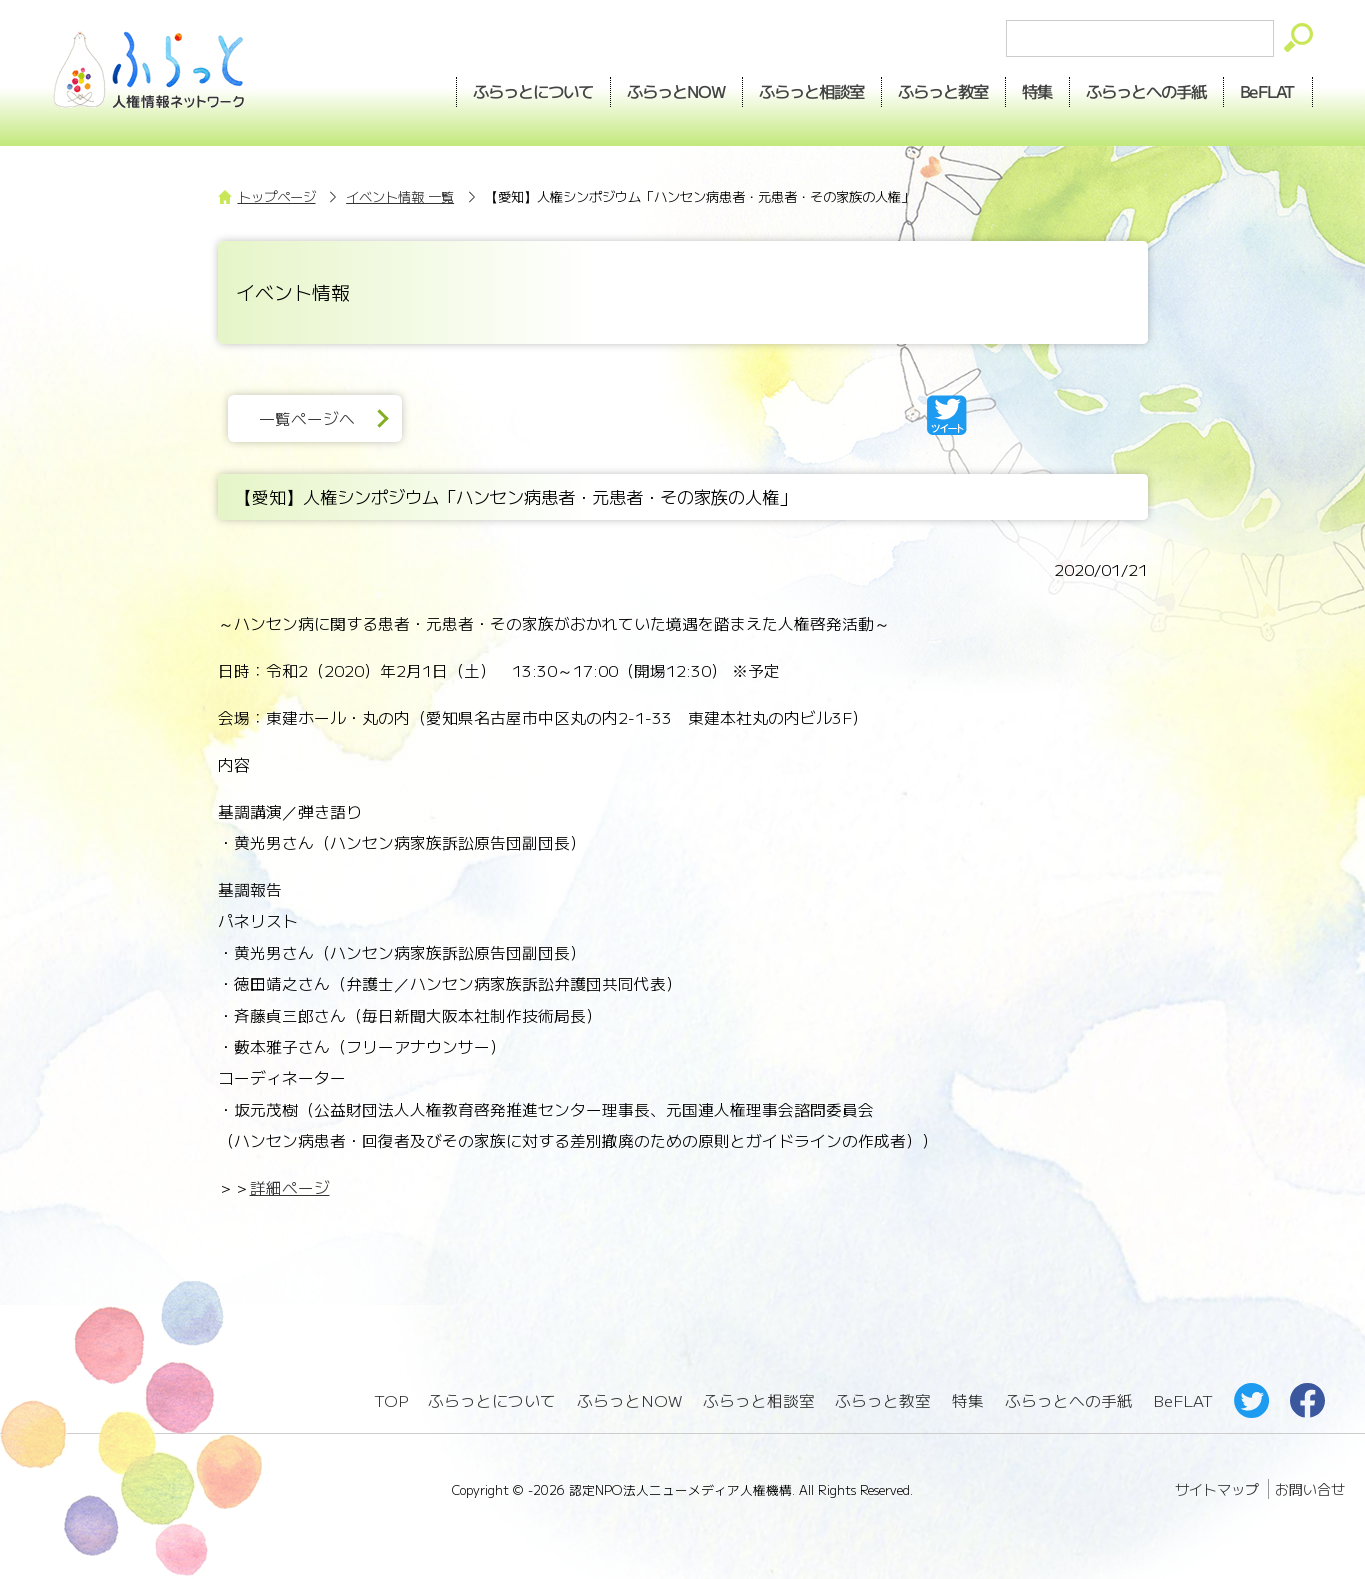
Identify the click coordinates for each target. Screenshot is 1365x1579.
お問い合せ (1310, 1489)
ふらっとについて (534, 91)
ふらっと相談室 (759, 1400)
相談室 (811, 91)
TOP (391, 1400)
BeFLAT (1267, 91)
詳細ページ (290, 1187)
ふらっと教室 (883, 1400)
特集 (1037, 91)
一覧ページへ (307, 418)
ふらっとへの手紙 (1069, 1400)
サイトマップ (1217, 1489)
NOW (677, 91)
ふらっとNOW (629, 1400)
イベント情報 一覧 (400, 196)
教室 (943, 91)
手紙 (1146, 91)
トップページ (277, 196)
